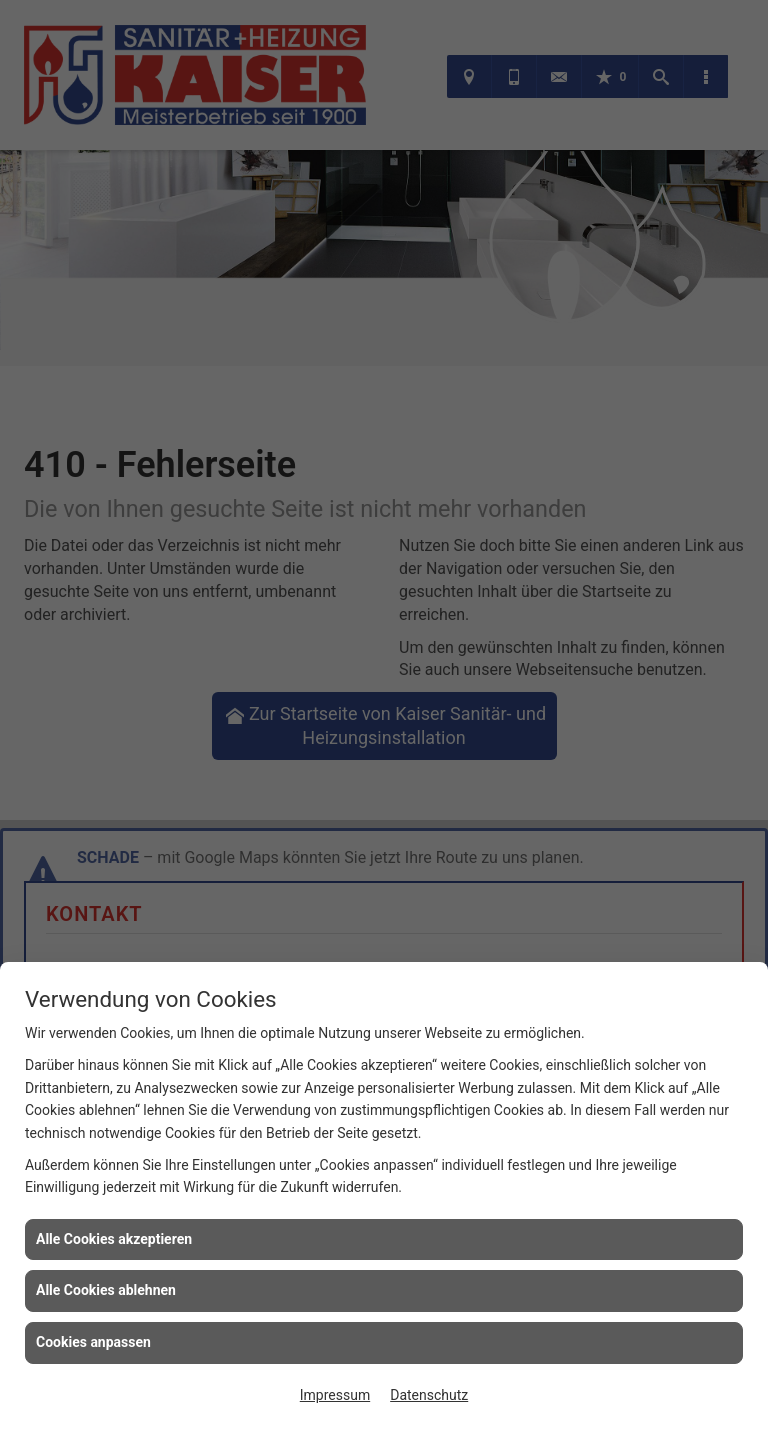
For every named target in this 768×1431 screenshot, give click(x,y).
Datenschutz (429, 1395)
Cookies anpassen (93, 1342)
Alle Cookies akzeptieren (114, 1239)
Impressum (335, 1395)
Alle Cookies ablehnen (106, 1290)
